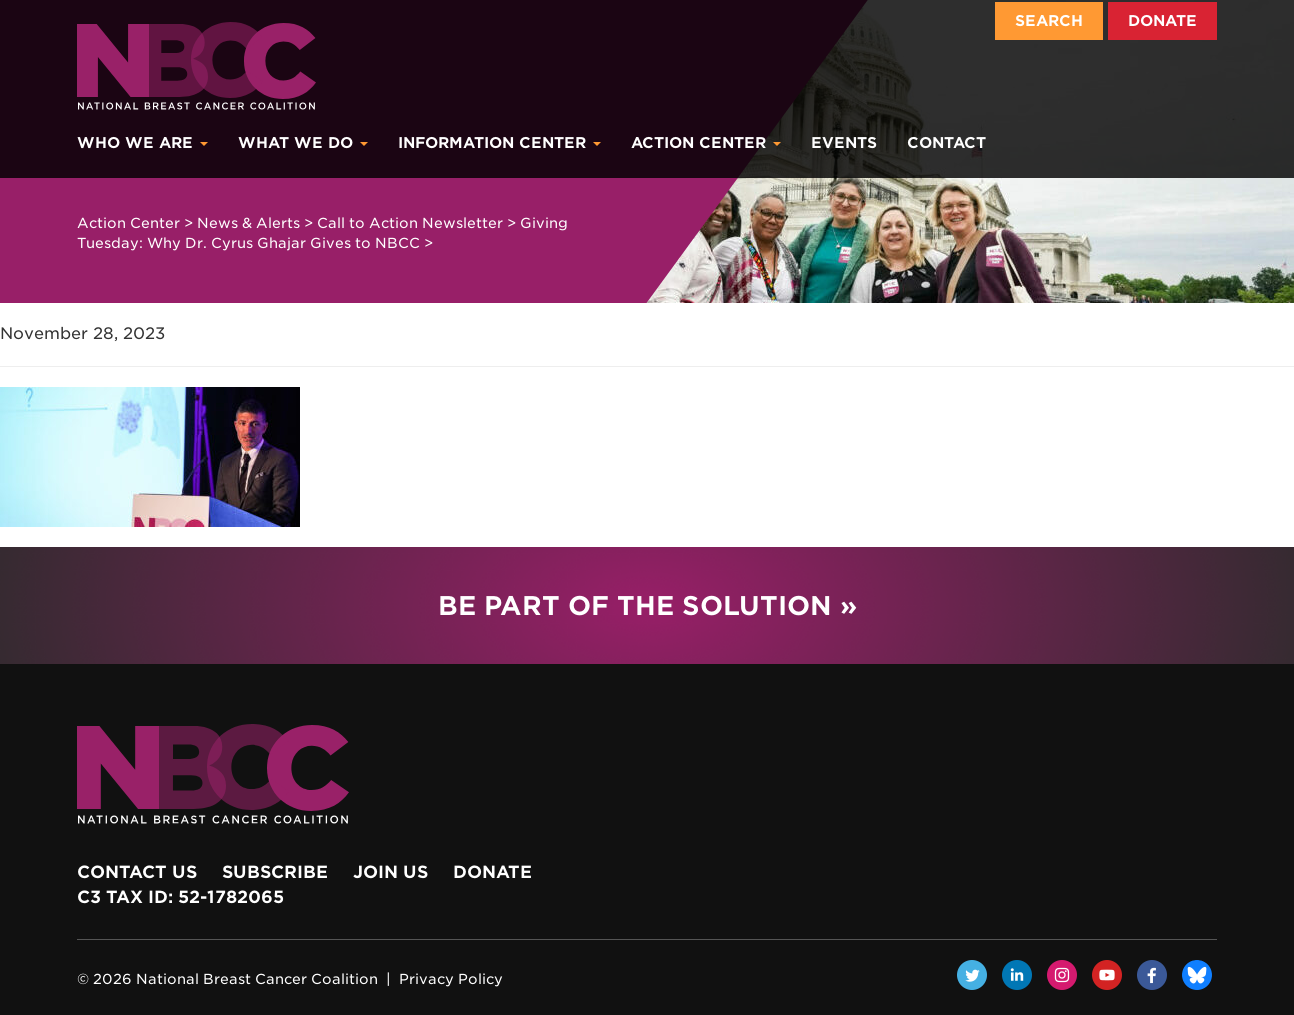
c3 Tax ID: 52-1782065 (180, 897)
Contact (946, 143)
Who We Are (142, 143)
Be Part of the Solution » (647, 605)
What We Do (303, 143)
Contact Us (137, 872)
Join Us (390, 872)
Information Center (499, 143)
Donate (1162, 21)
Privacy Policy (451, 979)
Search (1049, 21)
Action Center (706, 143)
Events (844, 143)
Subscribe (275, 872)
